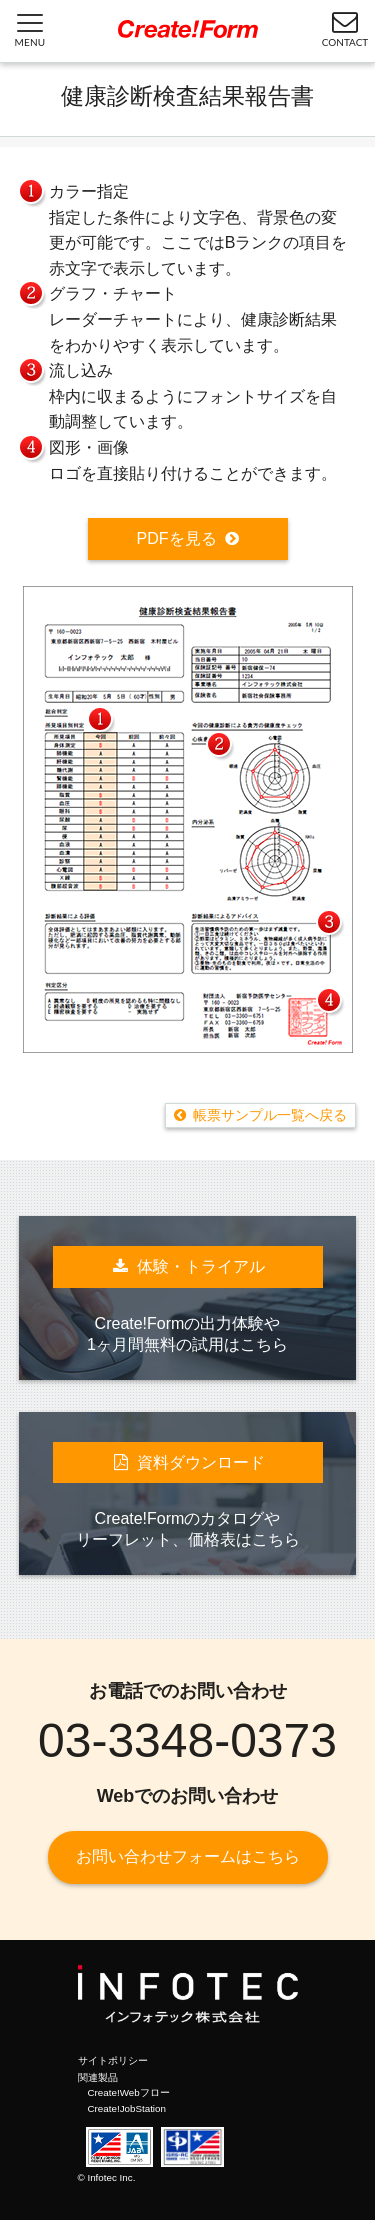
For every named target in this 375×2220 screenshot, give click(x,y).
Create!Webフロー (129, 2092)
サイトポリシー (113, 2060)
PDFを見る (177, 538)
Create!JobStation (127, 2108)
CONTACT (345, 28)
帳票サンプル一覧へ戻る (270, 1115)
